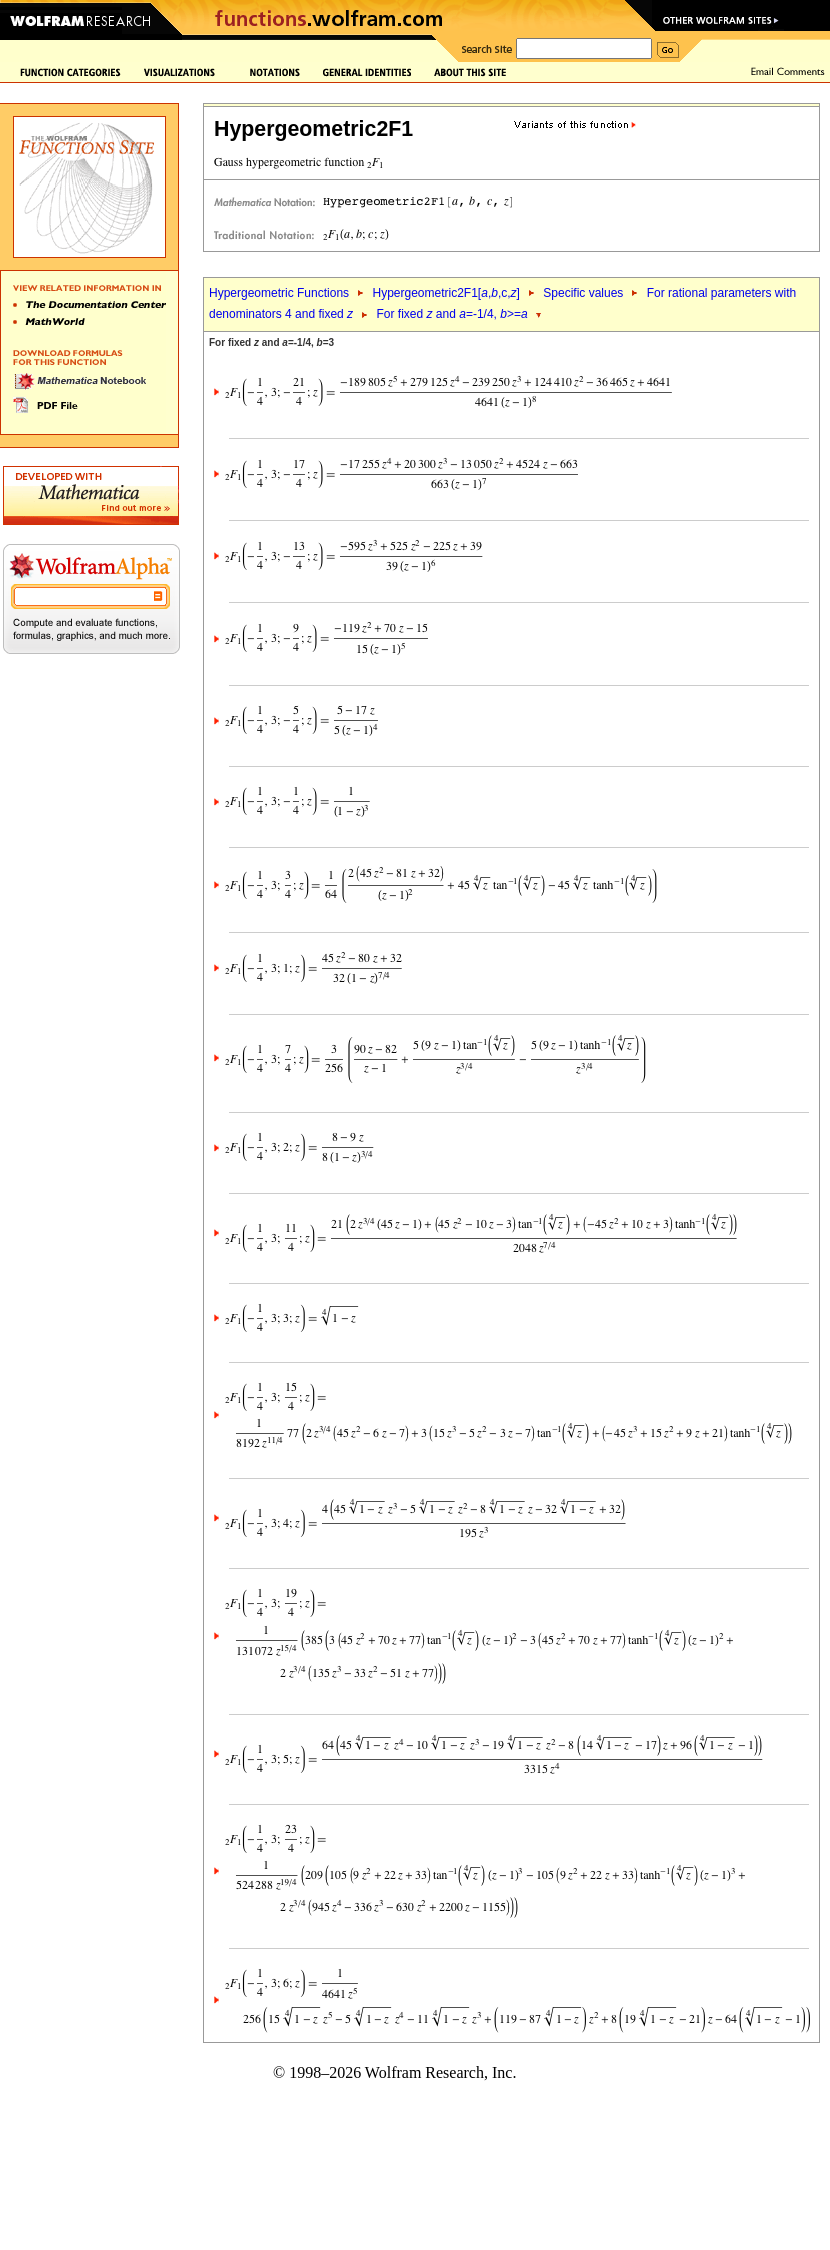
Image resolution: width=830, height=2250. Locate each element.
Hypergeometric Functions (279, 293)
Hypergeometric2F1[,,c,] (445, 293)
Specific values (583, 293)
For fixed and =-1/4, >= (452, 314)
